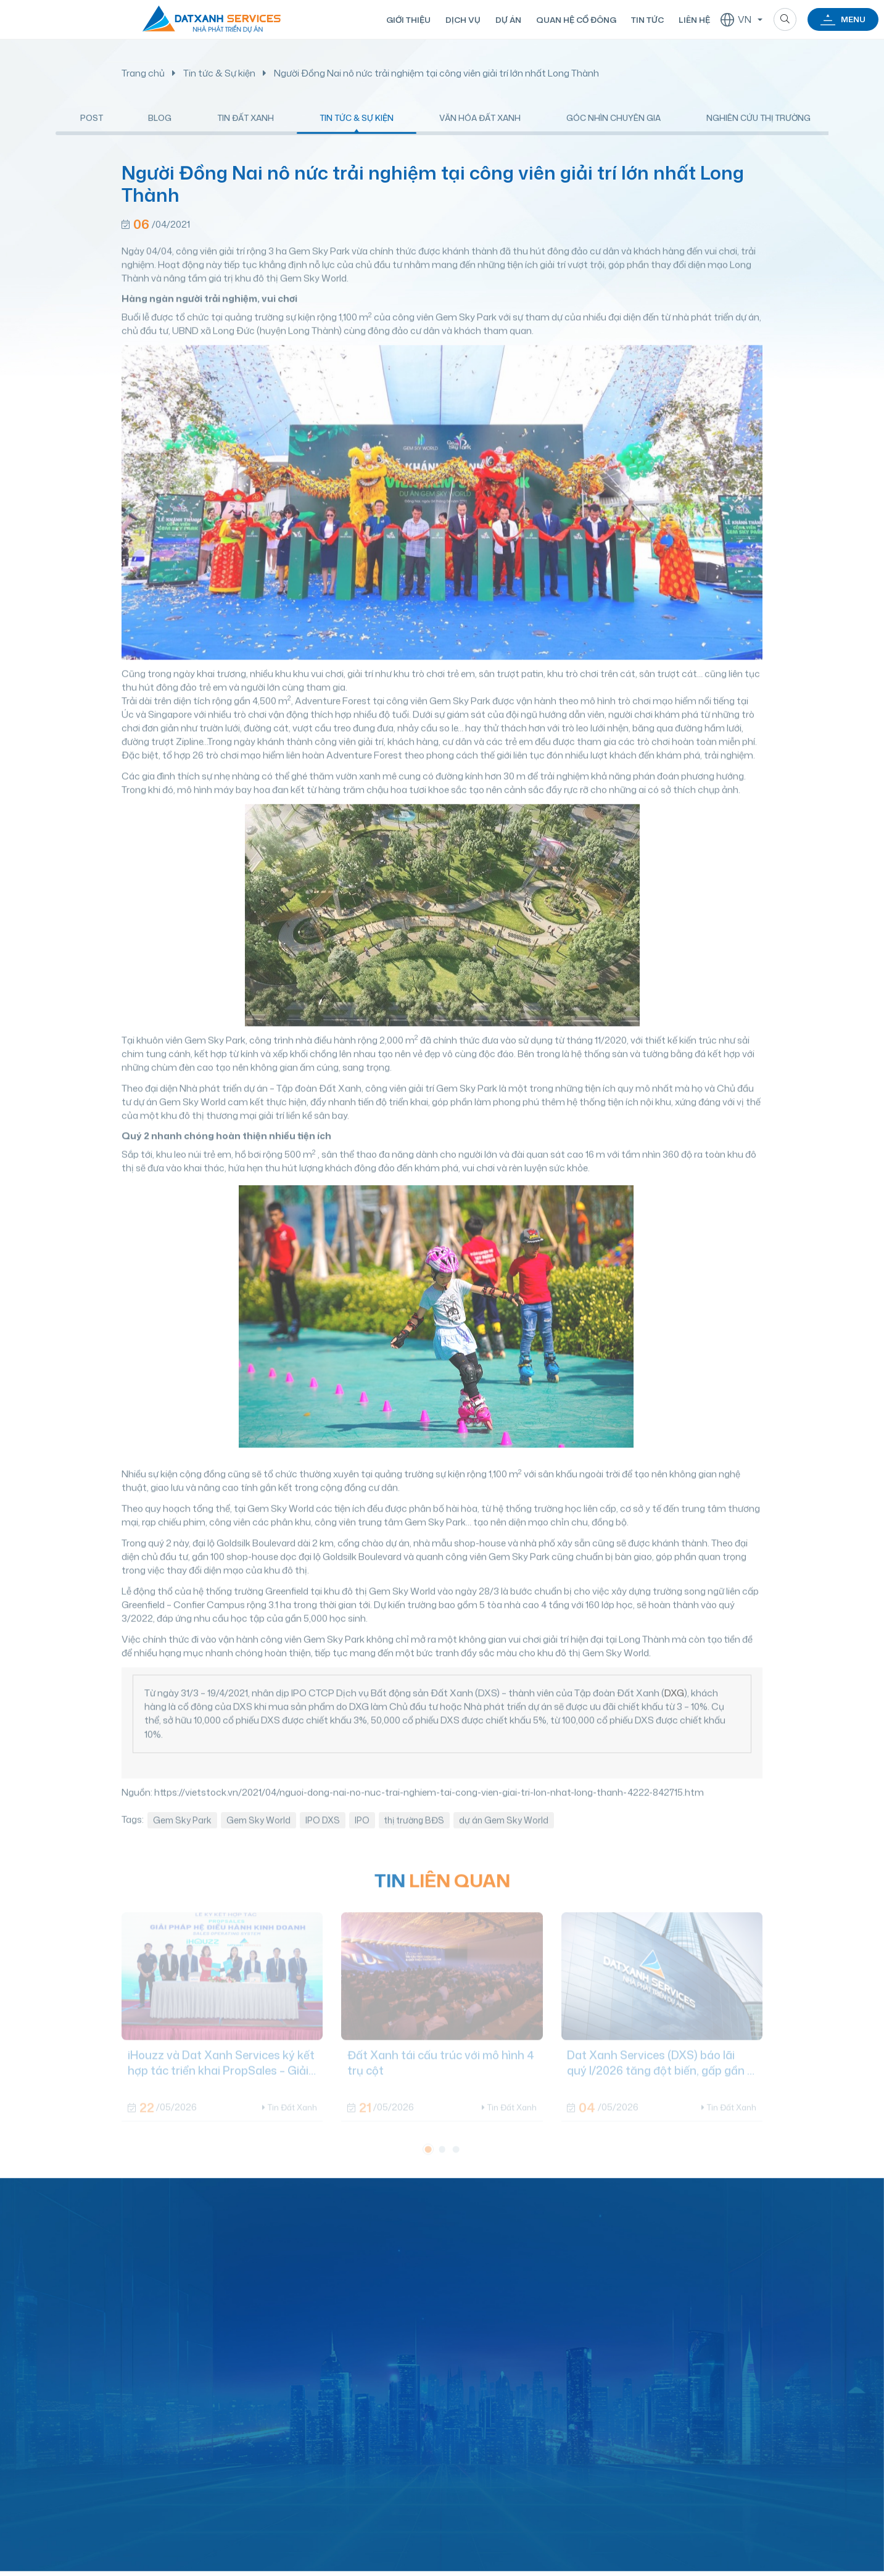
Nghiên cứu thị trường (758, 129)
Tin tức (645, 19)
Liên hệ (692, 19)
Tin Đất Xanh (245, 129)
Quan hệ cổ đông (575, 19)
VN (734, 20)
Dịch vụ (461, 19)
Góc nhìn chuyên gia (613, 129)
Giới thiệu (407, 19)
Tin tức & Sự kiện (219, 73)
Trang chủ (143, 73)
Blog (159, 129)
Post (91, 129)
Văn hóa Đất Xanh (480, 129)
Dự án (507, 19)
